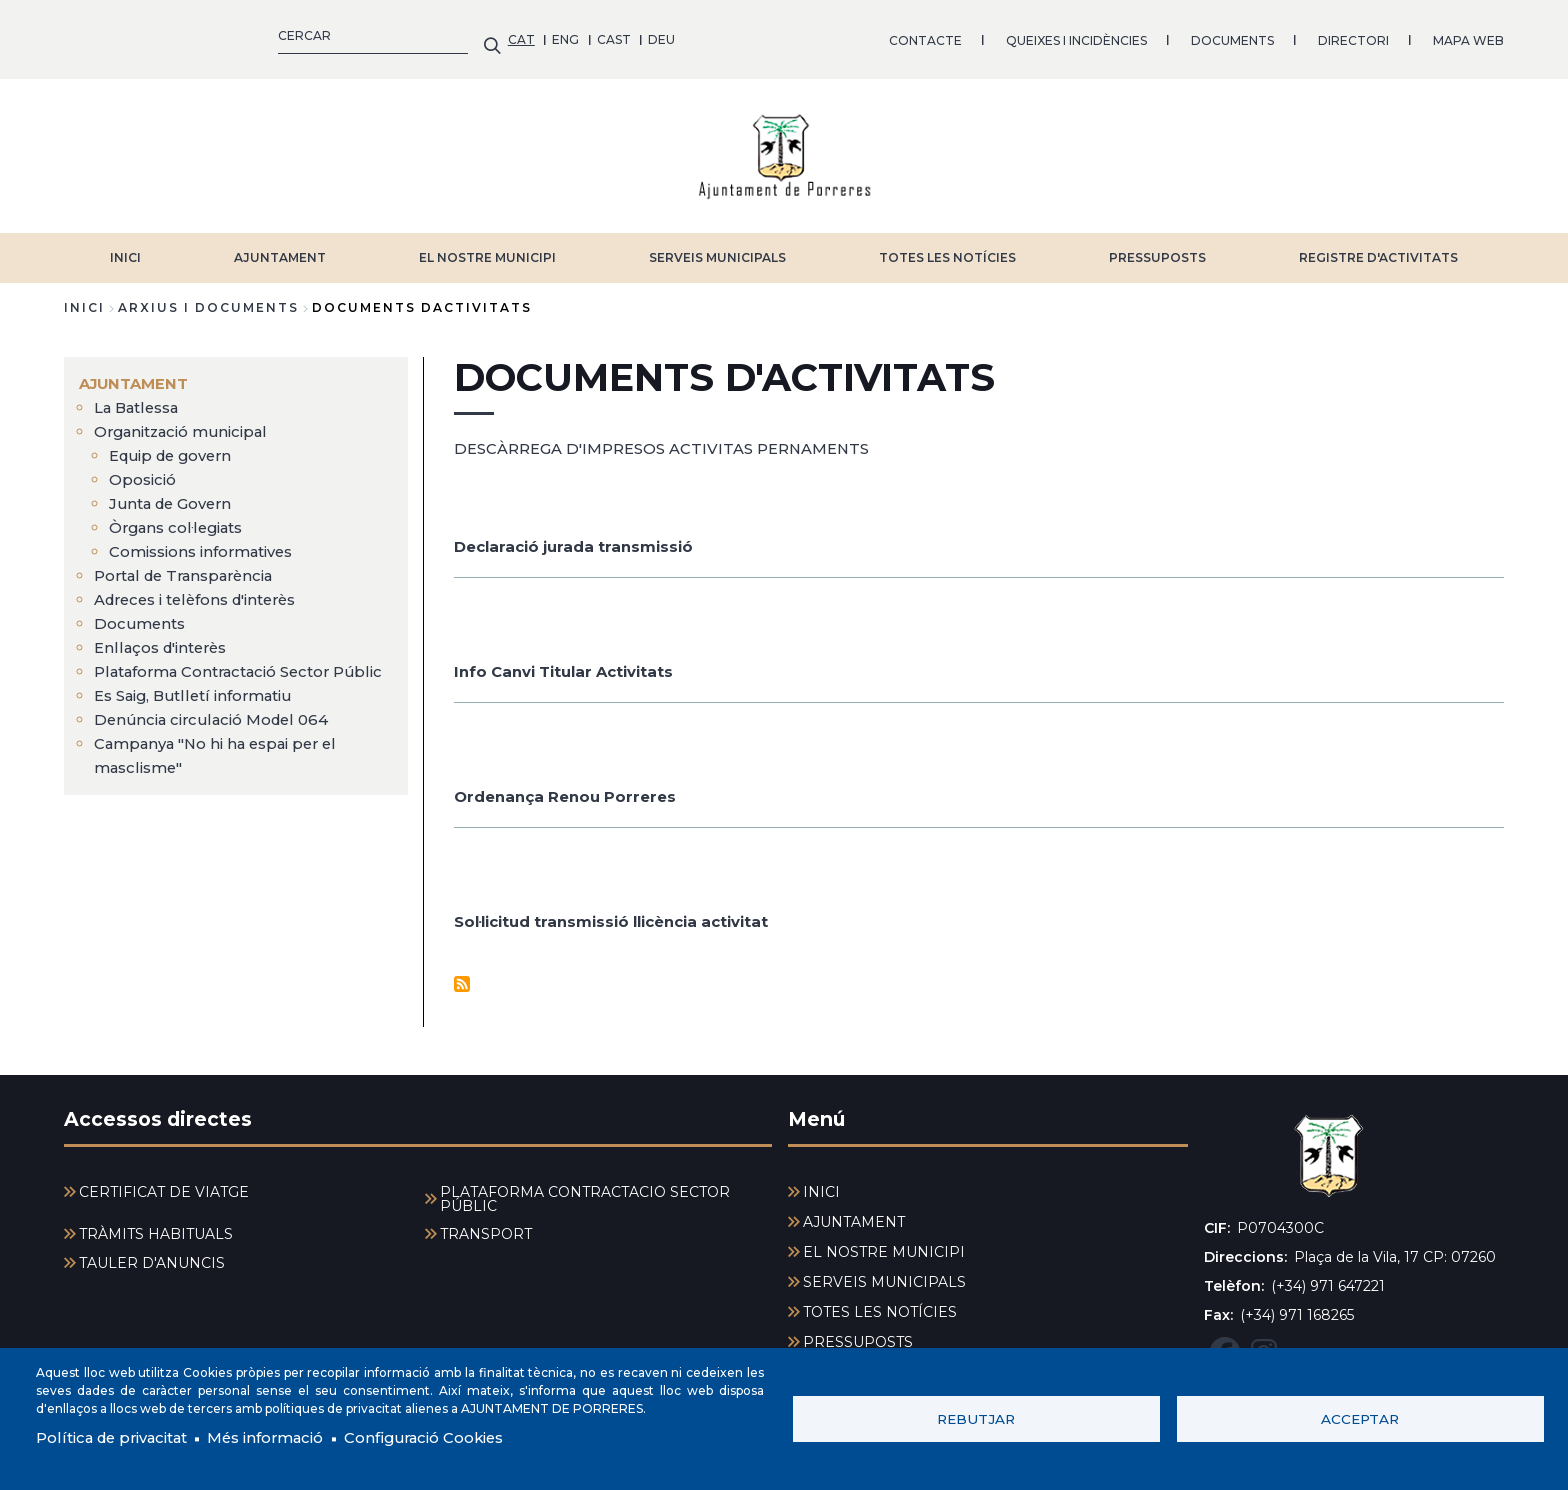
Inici (84, 297)
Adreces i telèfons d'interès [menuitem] (204, 589)
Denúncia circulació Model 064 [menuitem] (218, 733)
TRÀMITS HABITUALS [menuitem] (156, 1224)
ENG (122, 34)
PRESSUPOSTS (1157, 247)
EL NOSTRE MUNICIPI (487, 247)
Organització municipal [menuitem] (188, 421)
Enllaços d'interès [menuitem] (166, 637)
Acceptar (1360, 1417)
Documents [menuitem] (142, 613)
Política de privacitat (119, 1437)
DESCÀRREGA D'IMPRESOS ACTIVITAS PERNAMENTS (676, 438)
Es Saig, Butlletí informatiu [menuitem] (200, 709)
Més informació (286, 1437)
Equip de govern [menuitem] (175, 445)
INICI (125, 247)
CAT (77, 34)
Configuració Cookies (458, 1437)
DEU (218, 34)
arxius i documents (208, 297)
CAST (170, 34)
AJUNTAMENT (280, 247)
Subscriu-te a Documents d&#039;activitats (462, 973)
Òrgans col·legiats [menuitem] (181, 517)
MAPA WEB (1024, 34)
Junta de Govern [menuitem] (175, 493)
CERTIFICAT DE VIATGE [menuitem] (164, 1182)
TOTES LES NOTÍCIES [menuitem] (880, 1302)
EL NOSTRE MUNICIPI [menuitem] (884, 1242)
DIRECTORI (909, 34)
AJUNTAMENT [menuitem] (137, 373)
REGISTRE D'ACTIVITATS (1378, 247)
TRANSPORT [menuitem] (486, 1224)
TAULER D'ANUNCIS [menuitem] (152, 1253)
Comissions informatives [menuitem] (210, 541)
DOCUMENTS (788, 34)
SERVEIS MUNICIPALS (717, 247)
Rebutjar (976, 1417)
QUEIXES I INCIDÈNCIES (632, 34)
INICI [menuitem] (821, 1182)
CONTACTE (481, 34)
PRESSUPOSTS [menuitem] (858, 1332)
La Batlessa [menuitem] (141, 397)
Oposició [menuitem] (145, 469)
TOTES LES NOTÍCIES (947, 247)
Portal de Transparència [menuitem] (191, 565)
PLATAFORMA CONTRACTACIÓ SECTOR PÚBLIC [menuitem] (585, 1189)
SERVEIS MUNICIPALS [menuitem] (884, 1272)
